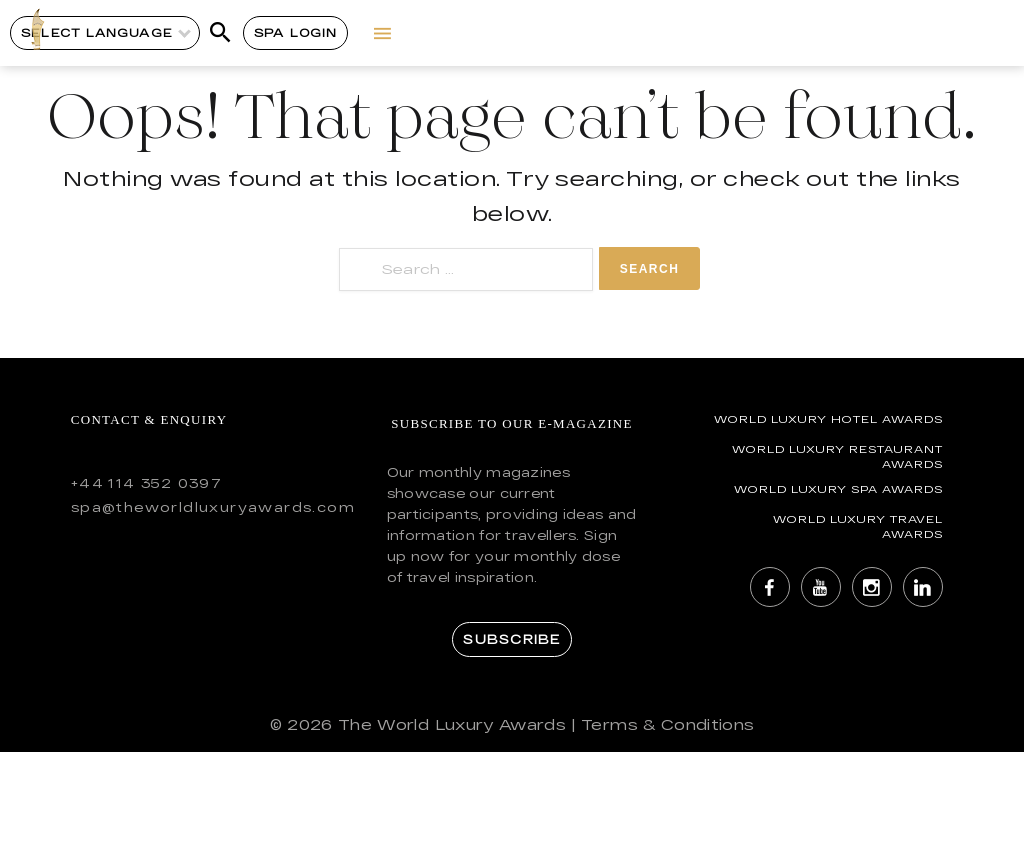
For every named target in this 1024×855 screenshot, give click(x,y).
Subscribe (511, 639)
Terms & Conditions (667, 724)
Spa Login (295, 32)
